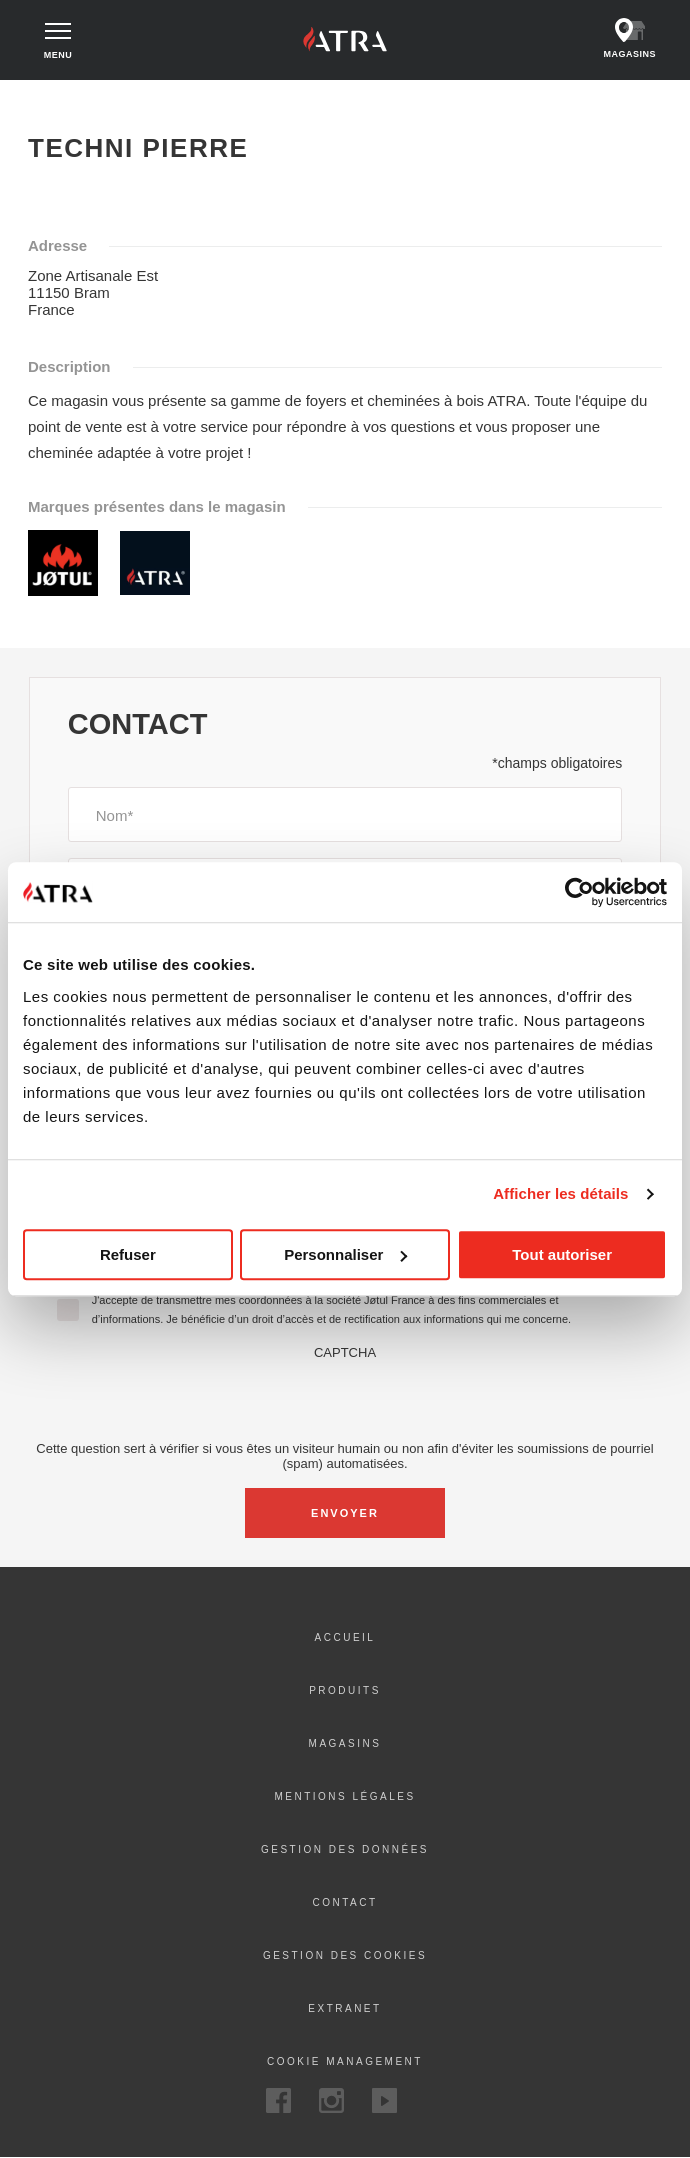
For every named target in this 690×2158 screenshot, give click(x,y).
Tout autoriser (562, 1254)
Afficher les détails (560, 1193)
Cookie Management (345, 2061)
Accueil (48, 98)
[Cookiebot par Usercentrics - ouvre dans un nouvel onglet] (579, 892)
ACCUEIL (345, 1637)
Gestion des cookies (345, 1955)
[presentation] (345, 1399)
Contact (344, 1902)
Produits (345, 1690)
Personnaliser (345, 1254)
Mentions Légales (344, 1796)
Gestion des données (345, 1849)
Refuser (128, 1254)
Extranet (344, 2008)
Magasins (345, 1743)
